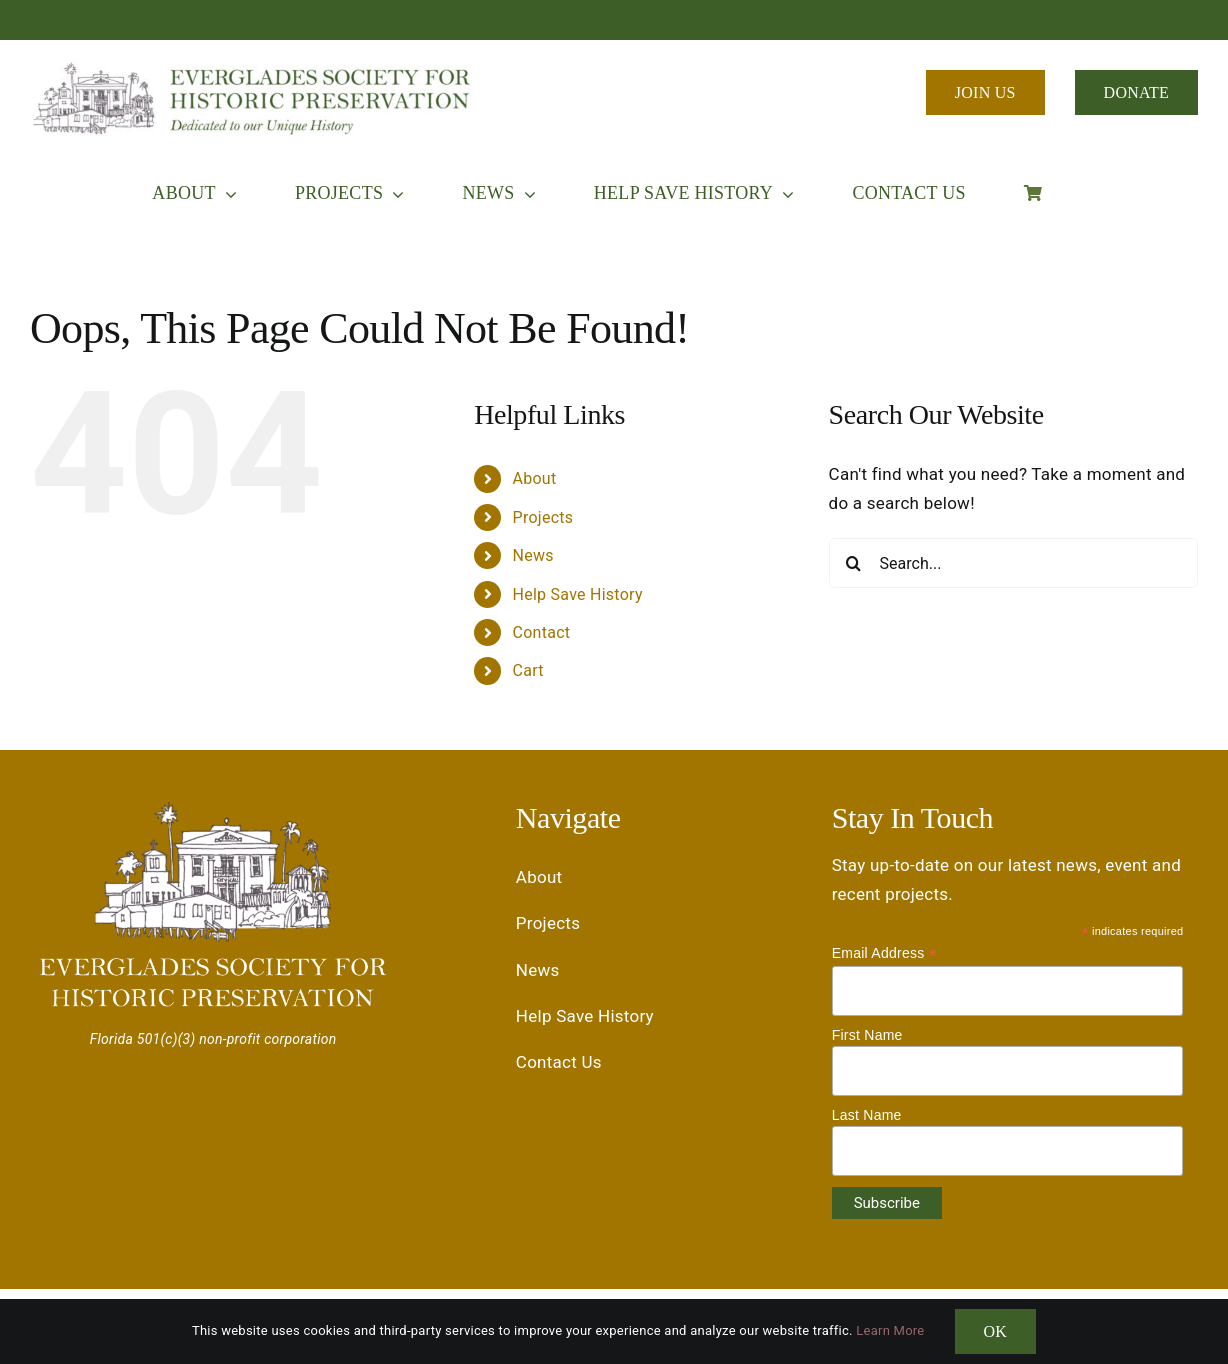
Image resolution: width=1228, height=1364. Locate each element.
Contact (542, 632)
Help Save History (578, 594)
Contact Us (559, 1062)
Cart (528, 670)
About (535, 478)
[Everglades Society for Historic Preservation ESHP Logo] (255, 68)
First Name (867, 1035)
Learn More (890, 1330)
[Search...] (1013, 563)
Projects (543, 517)
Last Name (867, 1115)
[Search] (854, 563)
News (533, 555)
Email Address (884, 953)
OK (996, 1331)
